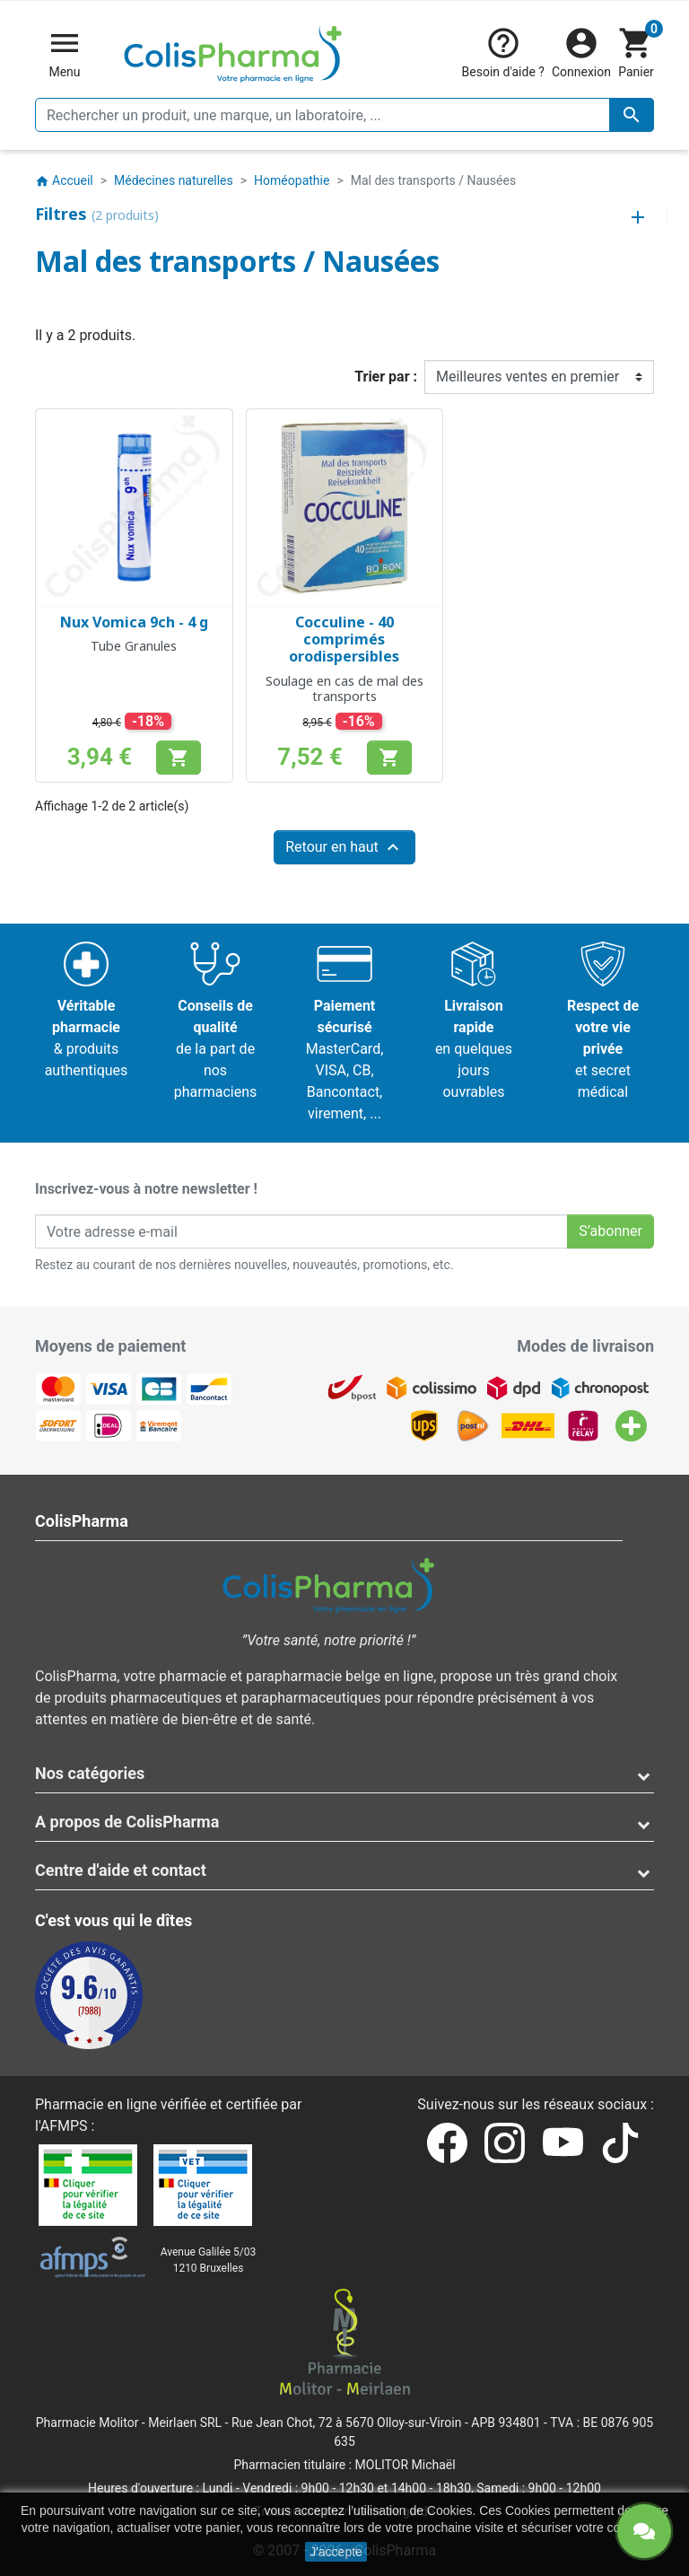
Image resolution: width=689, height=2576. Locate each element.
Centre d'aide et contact (120, 1870)
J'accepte (336, 2552)
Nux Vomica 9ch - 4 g (134, 622)
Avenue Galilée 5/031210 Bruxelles (209, 2260)
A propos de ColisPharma (127, 1821)
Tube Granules (134, 645)
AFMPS (64, 2125)
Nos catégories (89, 1773)
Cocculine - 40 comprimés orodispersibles (344, 639)
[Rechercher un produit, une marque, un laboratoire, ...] (344, 115)
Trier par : (385, 376)
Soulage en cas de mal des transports (344, 688)
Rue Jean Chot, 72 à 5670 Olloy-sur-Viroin (346, 2422)
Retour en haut (344, 847)
